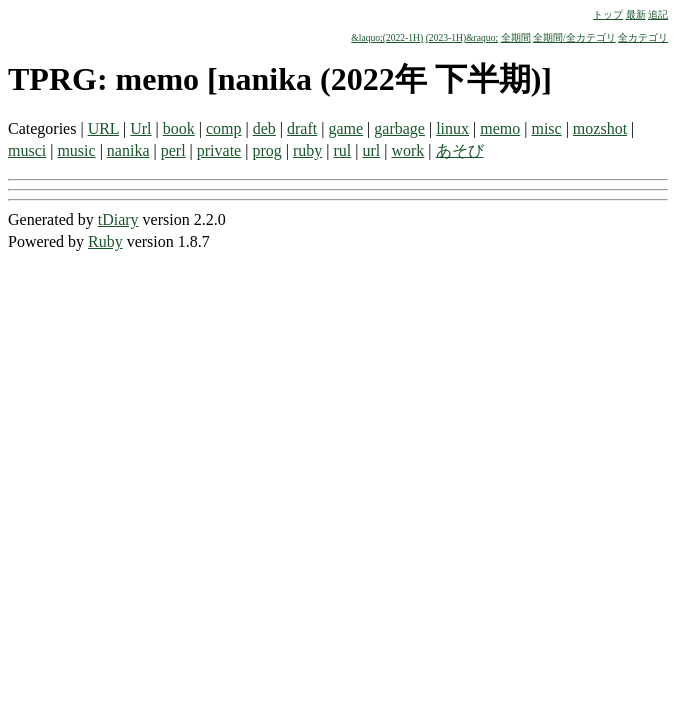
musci (27, 150)
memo (500, 128)
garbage (399, 128)
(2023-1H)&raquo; (462, 37)
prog (266, 150)
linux (452, 128)
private (219, 150)
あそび (460, 150)
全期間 (516, 37)
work (407, 150)
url (371, 150)
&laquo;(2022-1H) (387, 37)
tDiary (118, 219)
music (76, 150)
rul (342, 150)
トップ (608, 14)
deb (264, 128)
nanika (128, 150)
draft (302, 128)
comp (224, 128)
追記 (658, 14)
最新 (636, 14)
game (345, 128)
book (179, 128)
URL (103, 128)
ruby (307, 150)
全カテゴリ (643, 37)
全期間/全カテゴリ (574, 37)
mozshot (600, 128)
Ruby (105, 241)
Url (140, 128)
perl (173, 150)
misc (546, 128)
